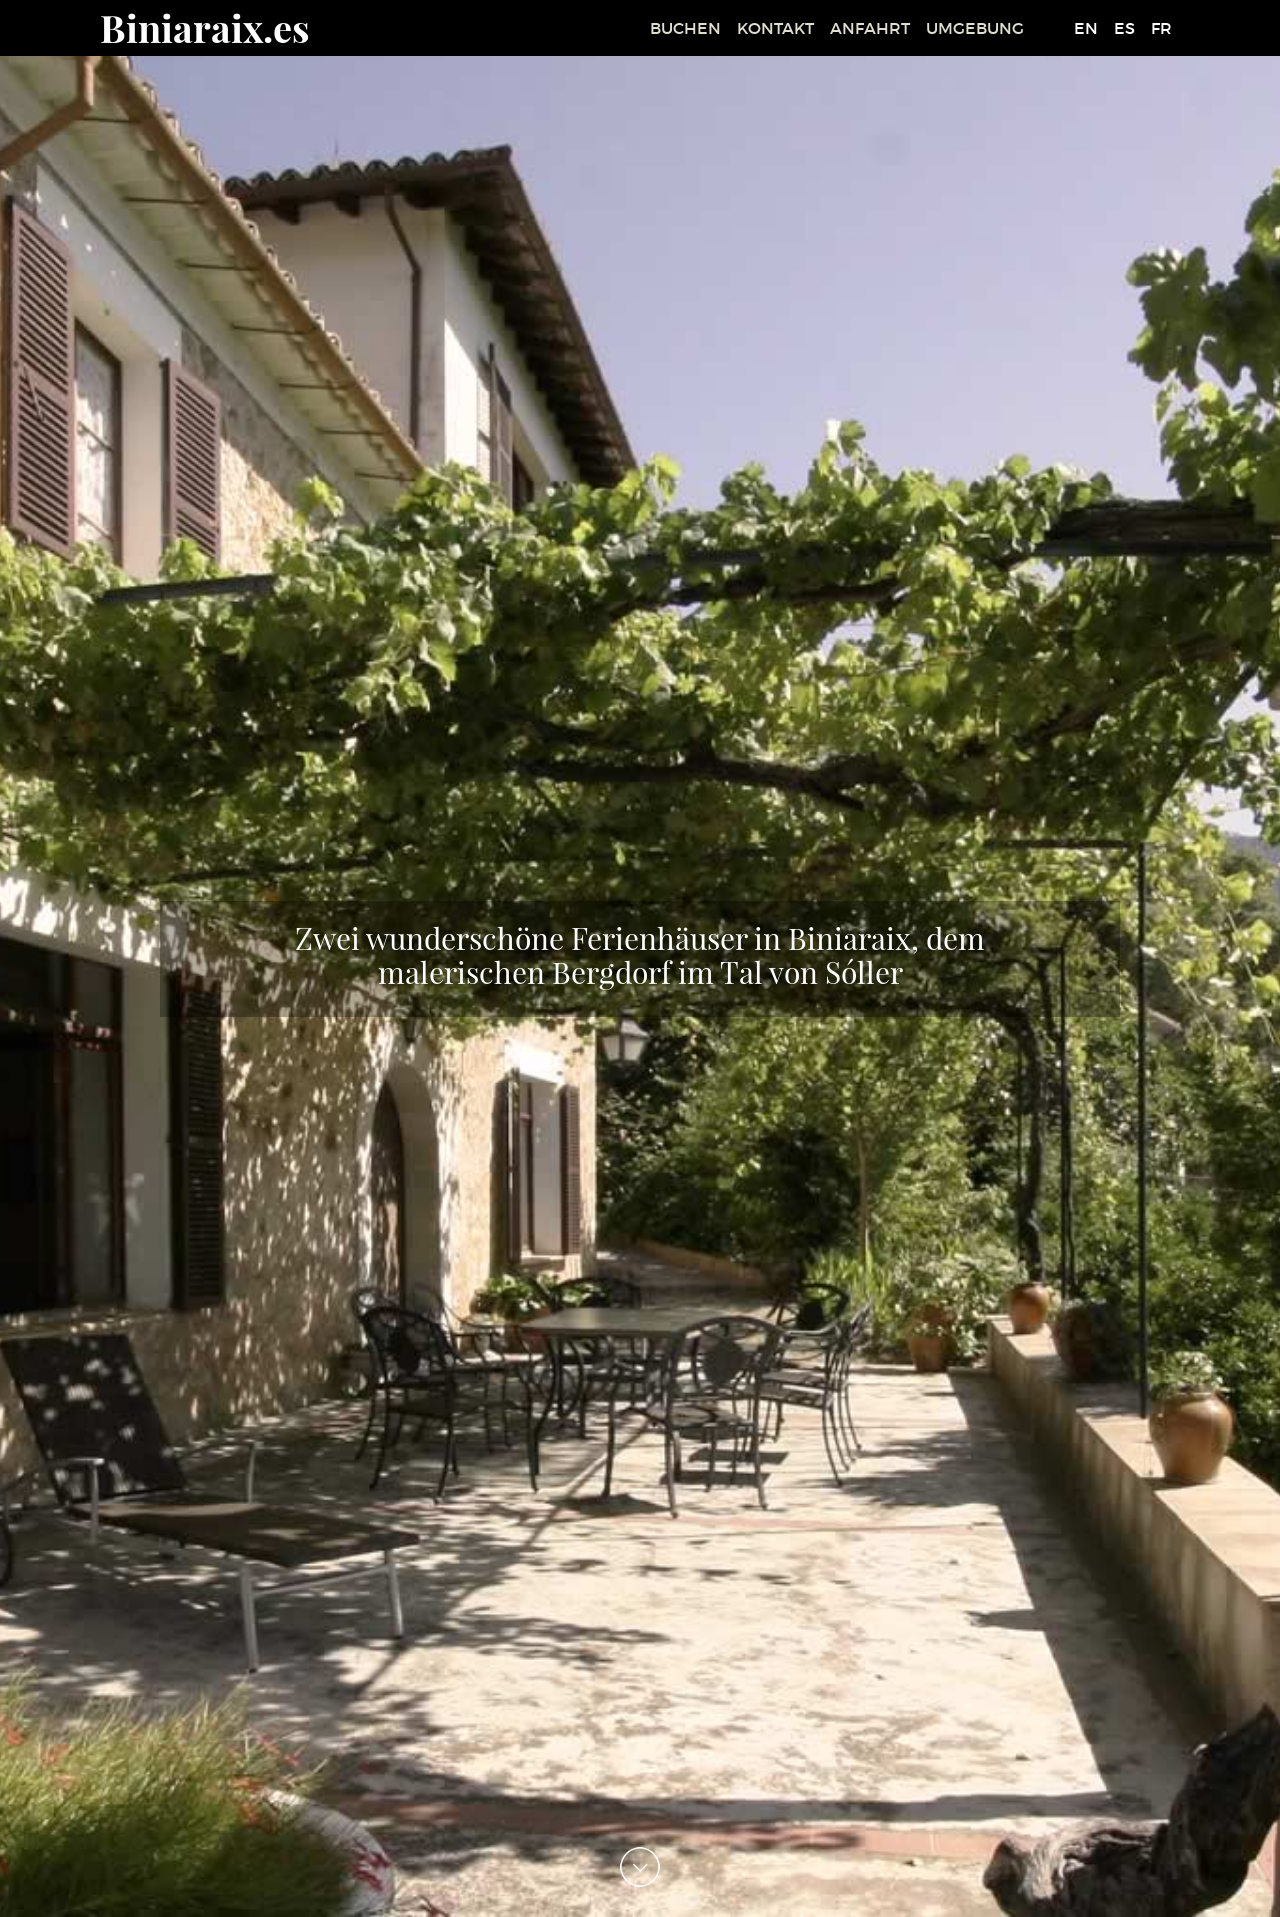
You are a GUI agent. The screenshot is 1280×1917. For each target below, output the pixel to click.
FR (1161, 28)
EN (1086, 28)
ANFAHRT (870, 28)
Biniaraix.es (205, 27)
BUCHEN (685, 28)
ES (1124, 28)
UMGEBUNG (975, 28)
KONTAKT (775, 28)
